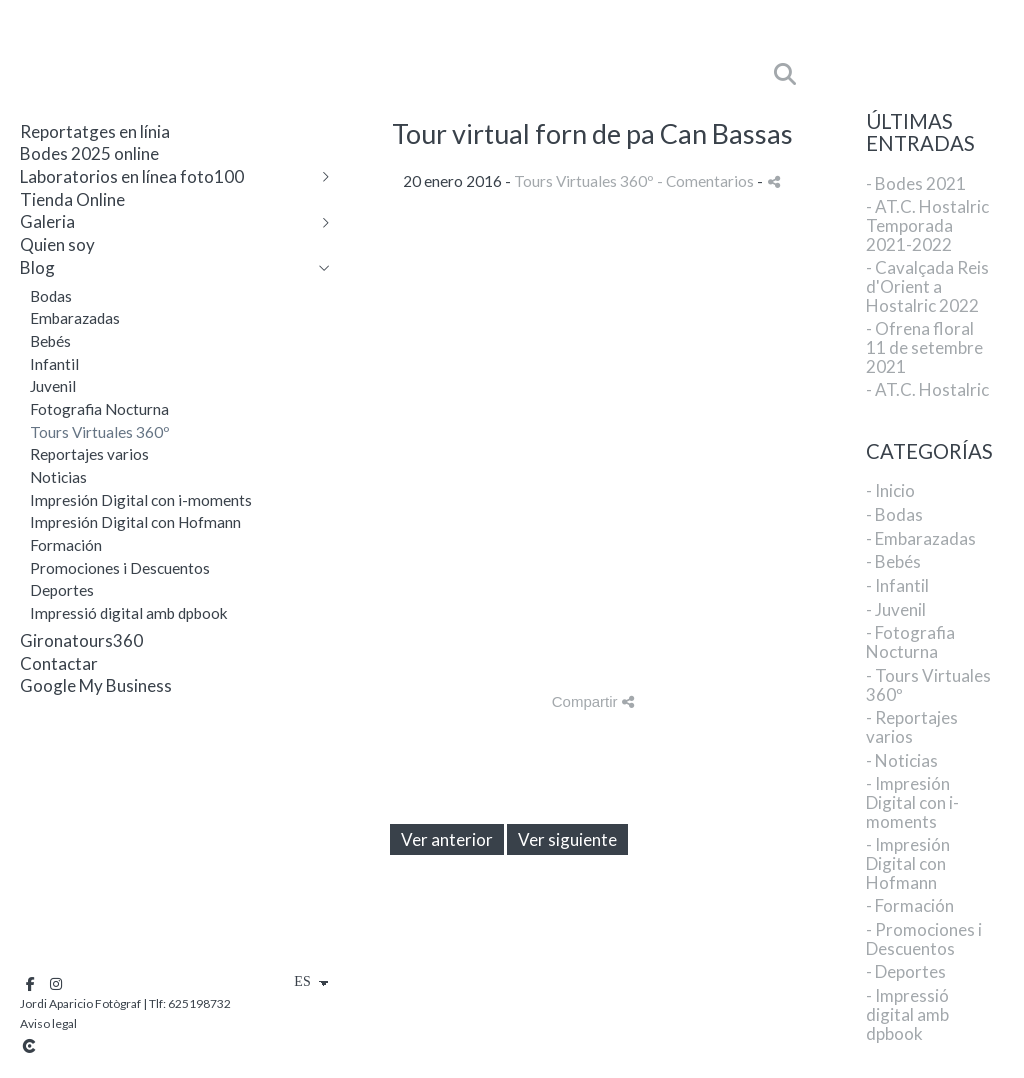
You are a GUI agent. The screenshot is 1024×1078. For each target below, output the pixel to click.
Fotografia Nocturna (99, 409)
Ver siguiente (567, 839)
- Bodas (894, 514)
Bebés (50, 341)
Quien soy (57, 244)
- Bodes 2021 (916, 183)
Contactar (59, 663)
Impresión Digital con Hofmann (135, 522)
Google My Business (96, 685)
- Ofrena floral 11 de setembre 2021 (924, 347)
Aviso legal (48, 1023)
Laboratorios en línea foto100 (132, 176)
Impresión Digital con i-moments (141, 500)
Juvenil (53, 386)
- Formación (910, 905)
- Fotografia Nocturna (910, 642)
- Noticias (902, 760)
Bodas (51, 296)
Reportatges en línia (95, 131)
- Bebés (893, 561)
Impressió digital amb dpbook (129, 613)
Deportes (62, 590)
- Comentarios (707, 181)
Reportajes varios (89, 454)
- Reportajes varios (912, 727)
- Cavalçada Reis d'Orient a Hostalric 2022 (927, 286)
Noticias (58, 477)
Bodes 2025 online (89, 153)
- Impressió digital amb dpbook (907, 1014)
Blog (37, 267)
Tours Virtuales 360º (100, 432)
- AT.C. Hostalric (927, 389)
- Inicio (890, 490)
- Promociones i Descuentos (924, 939)
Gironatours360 (81, 640)
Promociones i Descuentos (120, 568)
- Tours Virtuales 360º (928, 685)
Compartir (593, 701)
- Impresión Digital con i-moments (912, 802)
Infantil (54, 364)
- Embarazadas (921, 538)
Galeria (47, 221)
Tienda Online (72, 199)
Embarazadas (75, 318)
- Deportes (906, 971)
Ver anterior (447, 839)
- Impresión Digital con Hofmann (908, 863)
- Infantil (897, 585)
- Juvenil (896, 609)
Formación (66, 545)
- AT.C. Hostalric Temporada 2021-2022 (927, 225)
